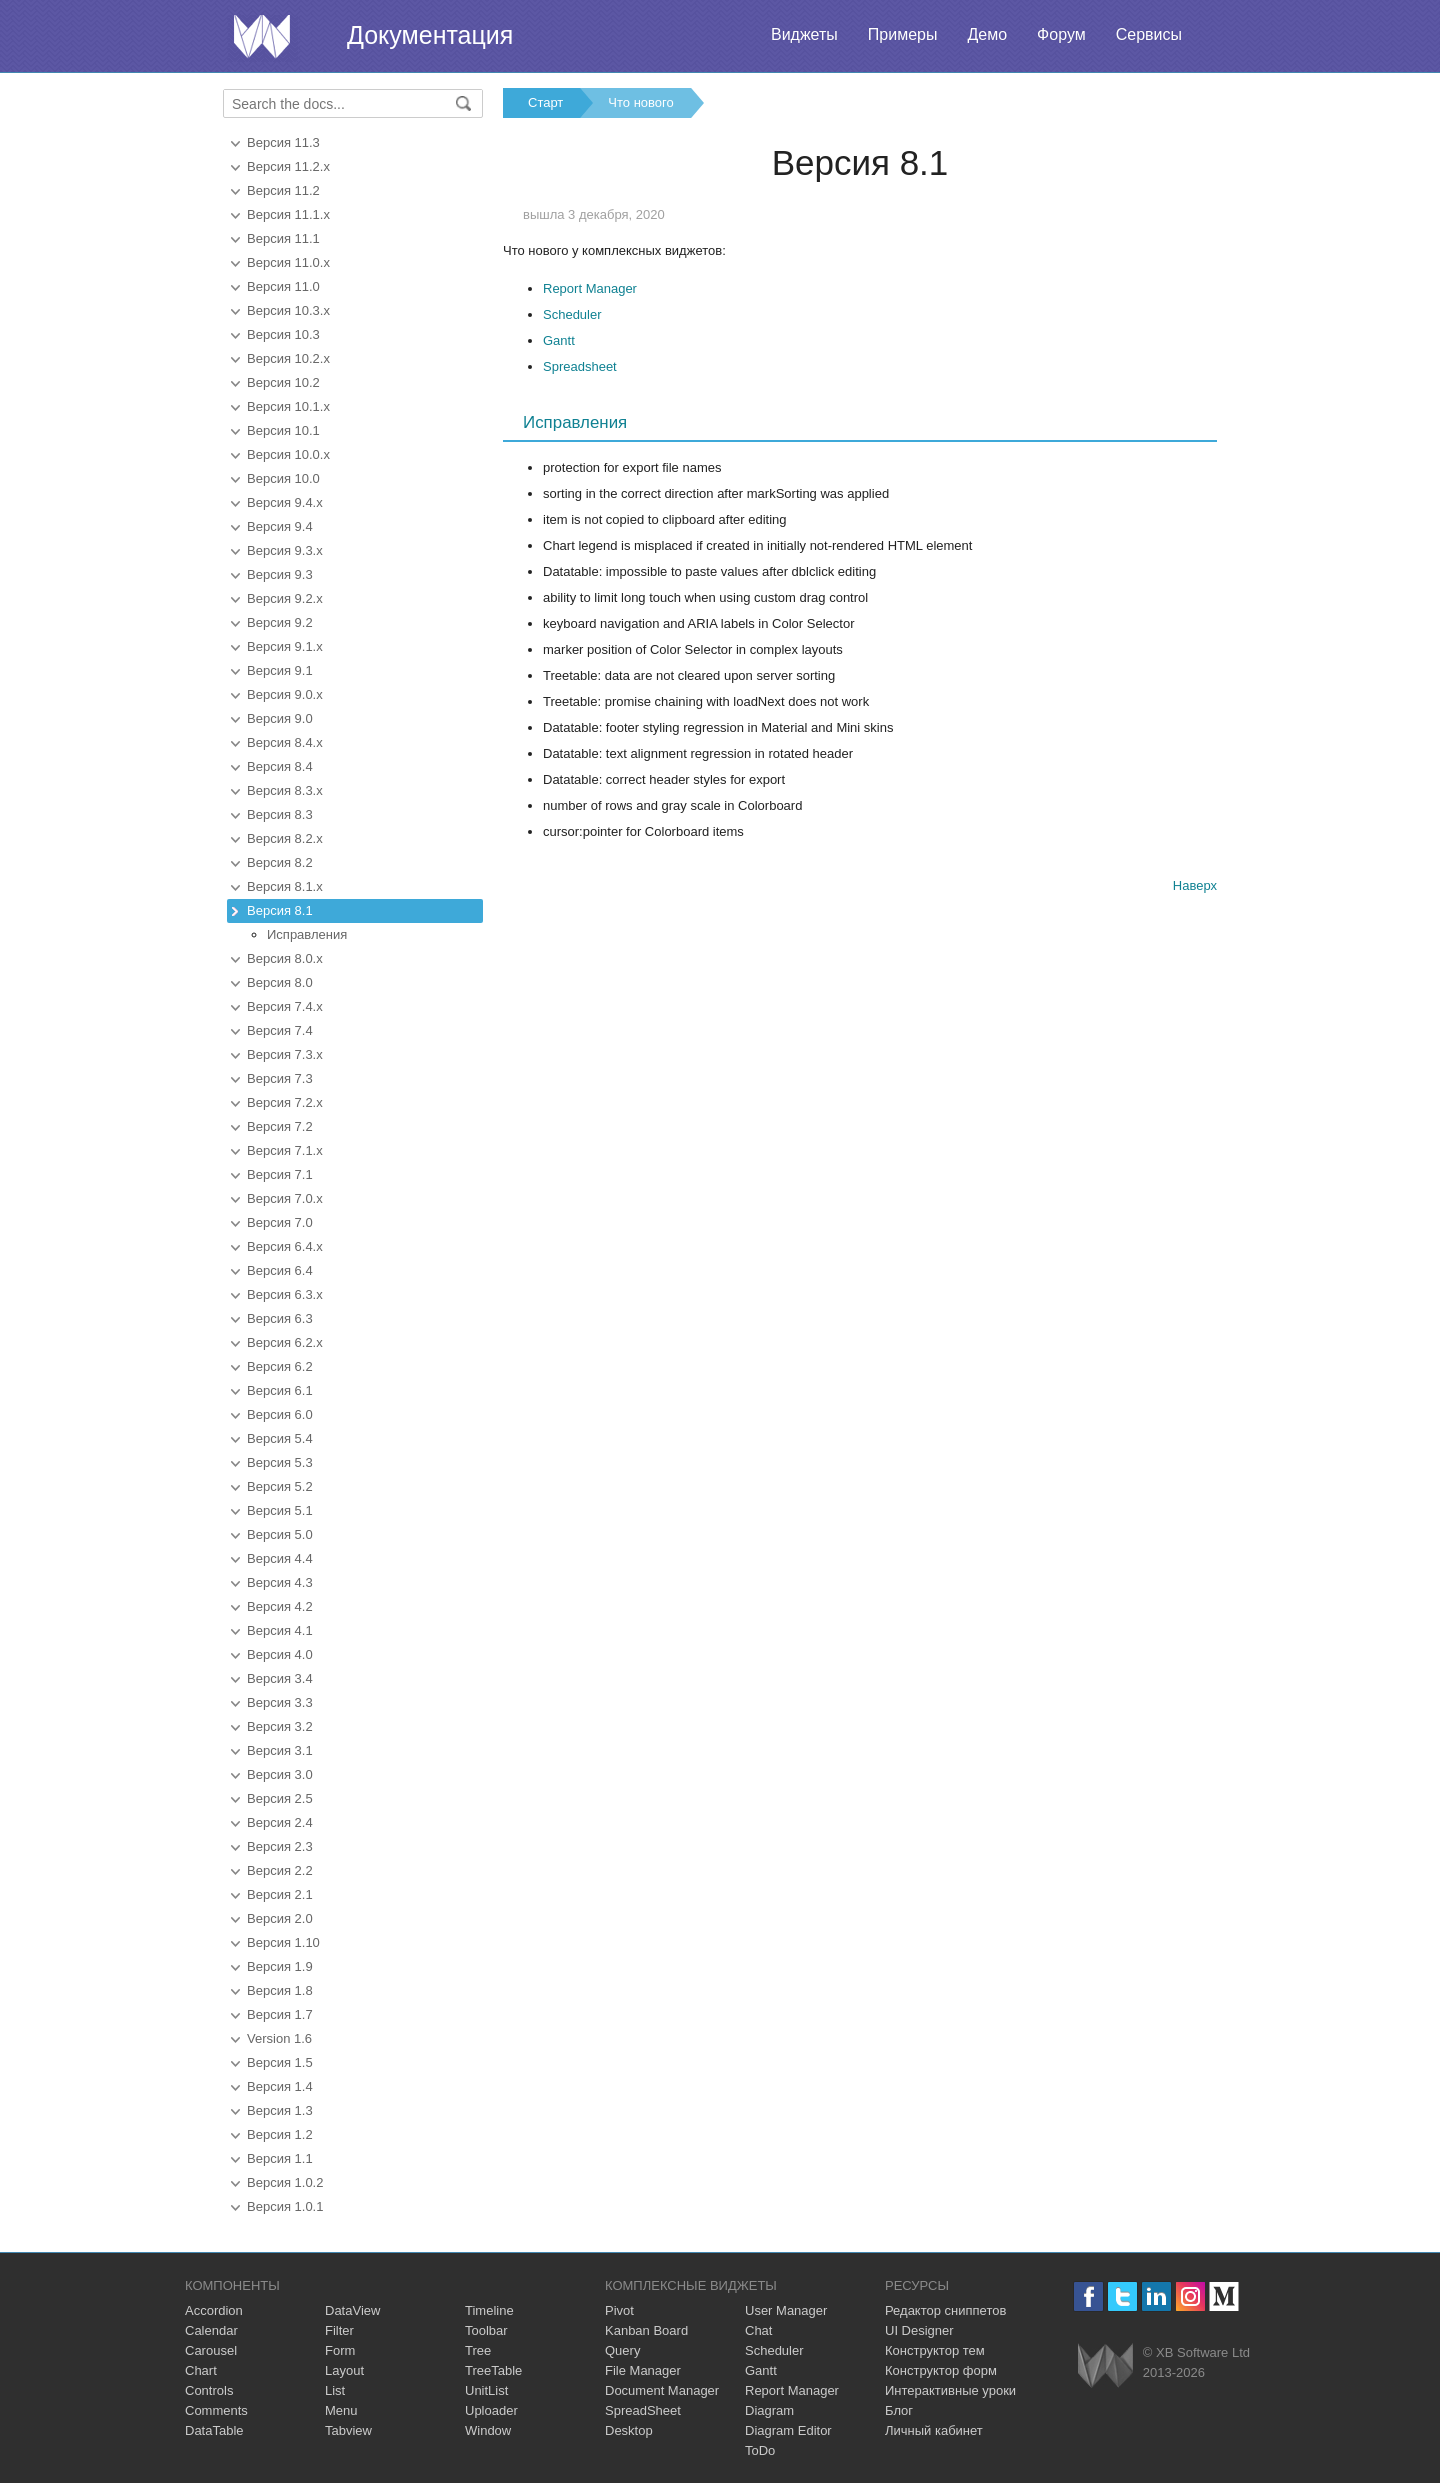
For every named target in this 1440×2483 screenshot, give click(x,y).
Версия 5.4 (280, 1438)
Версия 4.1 (280, 1630)
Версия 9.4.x (285, 502)
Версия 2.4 (280, 1822)
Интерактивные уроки (950, 2390)
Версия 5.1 (280, 1510)
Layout (344, 2370)
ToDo (760, 2450)
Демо (987, 34)
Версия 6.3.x (285, 1294)
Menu (341, 2410)
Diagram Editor (788, 2430)
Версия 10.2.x (288, 358)
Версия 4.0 (280, 1654)
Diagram (769, 2410)
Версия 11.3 (283, 142)
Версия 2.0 (280, 1918)
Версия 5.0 (280, 1534)
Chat (758, 2330)
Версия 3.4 (280, 1678)
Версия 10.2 (283, 382)
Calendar (211, 2330)
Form (340, 2350)
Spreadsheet (580, 366)
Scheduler (572, 314)
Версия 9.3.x (285, 550)
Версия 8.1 (280, 910)
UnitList (486, 2390)
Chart (201, 2370)
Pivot (619, 2310)
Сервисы (1149, 34)
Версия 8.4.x (285, 742)
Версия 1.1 (280, 2158)
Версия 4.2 (280, 1606)
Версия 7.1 (280, 1174)
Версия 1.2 (280, 2134)
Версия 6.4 (280, 1270)
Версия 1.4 (280, 2086)
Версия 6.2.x (285, 1342)
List (335, 2390)
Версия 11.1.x (288, 214)
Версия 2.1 (280, 1894)
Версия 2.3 (280, 1846)
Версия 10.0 (283, 478)
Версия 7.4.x (285, 1006)
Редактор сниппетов (945, 2310)
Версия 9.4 (280, 526)
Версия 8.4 (280, 766)
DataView (352, 2310)
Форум (1061, 34)
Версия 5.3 (280, 1462)
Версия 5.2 (280, 1486)
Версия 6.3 (280, 1318)
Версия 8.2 (280, 862)
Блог (899, 2410)
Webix (1105, 2365)
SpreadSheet (643, 2410)
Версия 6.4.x (285, 1246)
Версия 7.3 (280, 1078)
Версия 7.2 (280, 1126)
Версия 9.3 (280, 574)
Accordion (214, 2310)
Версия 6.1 (280, 1390)
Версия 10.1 (283, 430)
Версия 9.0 (280, 718)
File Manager (643, 2370)
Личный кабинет (934, 2430)
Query (622, 2350)
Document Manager (662, 2390)
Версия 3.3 (280, 1702)
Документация (430, 35)
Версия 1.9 (280, 1966)
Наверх (1195, 885)
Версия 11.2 (283, 190)
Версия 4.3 (280, 1582)
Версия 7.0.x (285, 1198)
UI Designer (919, 2330)
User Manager (786, 2310)
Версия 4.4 (280, 1558)
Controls (209, 2390)
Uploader (491, 2410)
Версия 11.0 (283, 286)
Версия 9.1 (280, 670)
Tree (478, 2350)
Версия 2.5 (280, 1798)
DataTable (214, 2430)
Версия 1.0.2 (285, 2182)
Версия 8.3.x (285, 790)
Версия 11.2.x (288, 166)
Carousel (211, 2350)
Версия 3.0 (280, 1774)
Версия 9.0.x (285, 694)
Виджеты (804, 34)
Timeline (489, 2310)
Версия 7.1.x (285, 1150)
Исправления (307, 934)
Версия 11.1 (283, 238)
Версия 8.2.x (285, 838)
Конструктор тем (935, 2350)
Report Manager (590, 288)
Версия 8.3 (280, 814)
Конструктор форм (941, 2370)
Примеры (903, 34)
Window (488, 2430)
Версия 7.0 (280, 1222)
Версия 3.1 (280, 1750)
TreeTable (493, 2370)
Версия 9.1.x (285, 646)
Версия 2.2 (280, 1870)
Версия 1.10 (283, 1942)
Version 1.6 (279, 2038)
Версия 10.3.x (288, 310)
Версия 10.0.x (288, 454)
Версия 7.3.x (285, 1054)
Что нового (640, 102)
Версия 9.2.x (285, 598)
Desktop (629, 2430)
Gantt (559, 340)
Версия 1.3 (280, 2110)
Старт (545, 102)
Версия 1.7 (280, 2014)
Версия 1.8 (280, 1990)
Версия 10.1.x (288, 406)
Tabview (348, 2430)
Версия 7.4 (280, 1030)
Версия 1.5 (280, 2062)
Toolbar (486, 2330)
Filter (339, 2330)
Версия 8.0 (280, 982)
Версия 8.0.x (285, 958)
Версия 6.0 (280, 1414)
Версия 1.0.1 (285, 2206)
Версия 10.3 (283, 334)
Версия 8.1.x (285, 886)
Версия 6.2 (280, 1366)
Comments (216, 2410)
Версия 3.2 (280, 1726)
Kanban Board (646, 2330)
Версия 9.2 (280, 622)
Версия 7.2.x (285, 1102)
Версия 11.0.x (288, 262)
